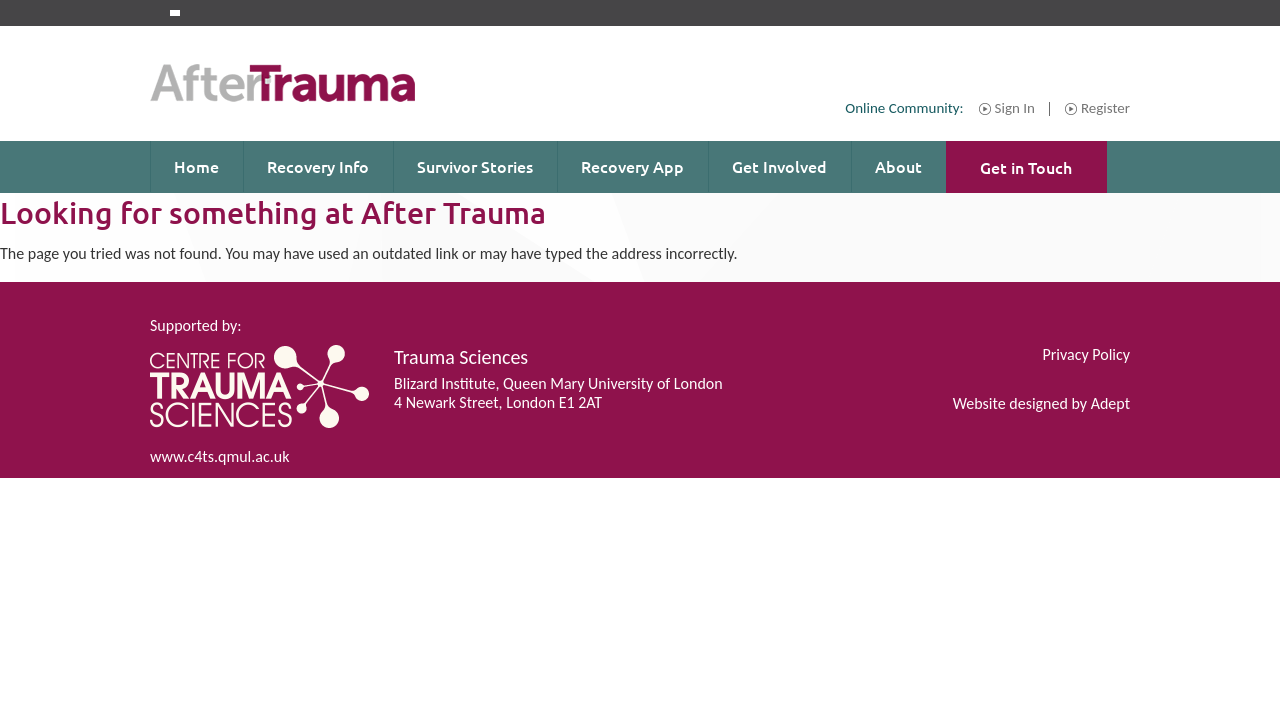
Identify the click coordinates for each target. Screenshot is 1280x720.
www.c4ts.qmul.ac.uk (219, 456)
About (898, 166)
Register (1105, 109)
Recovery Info (318, 166)
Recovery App (632, 166)
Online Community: (904, 108)
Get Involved (779, 166)
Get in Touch (1026, 167)
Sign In (1015, 109)
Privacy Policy (1086, 354)
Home (196, 166)
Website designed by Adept (1041, 403)
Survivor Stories (475, 166)
